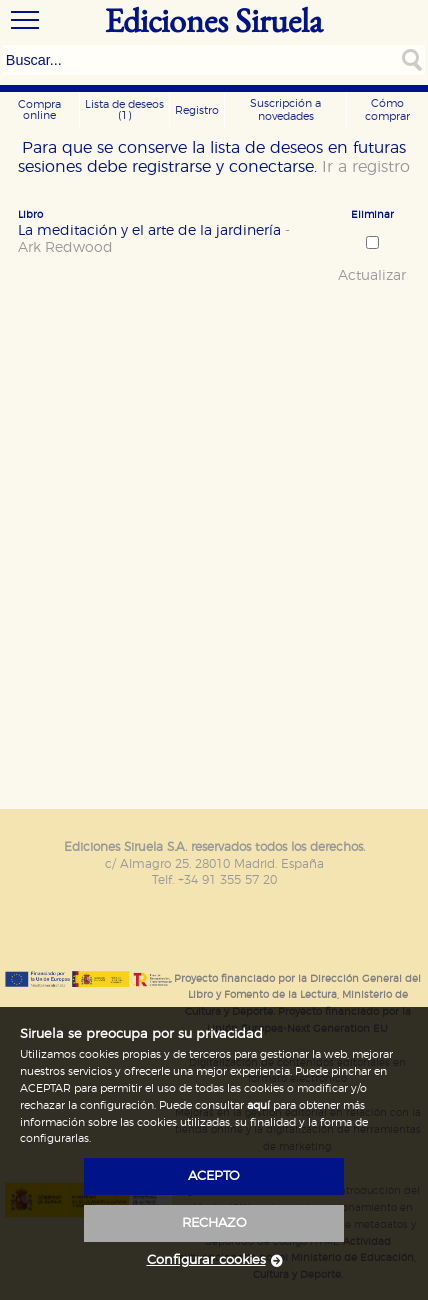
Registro (197, 110)
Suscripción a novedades (285, 110)
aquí (258, 1105)
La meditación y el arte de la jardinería (154, 240)
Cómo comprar (387, 110)
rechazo (214, 1223)
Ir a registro (366, 167)
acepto (214, 1176)
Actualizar (372, 276)
